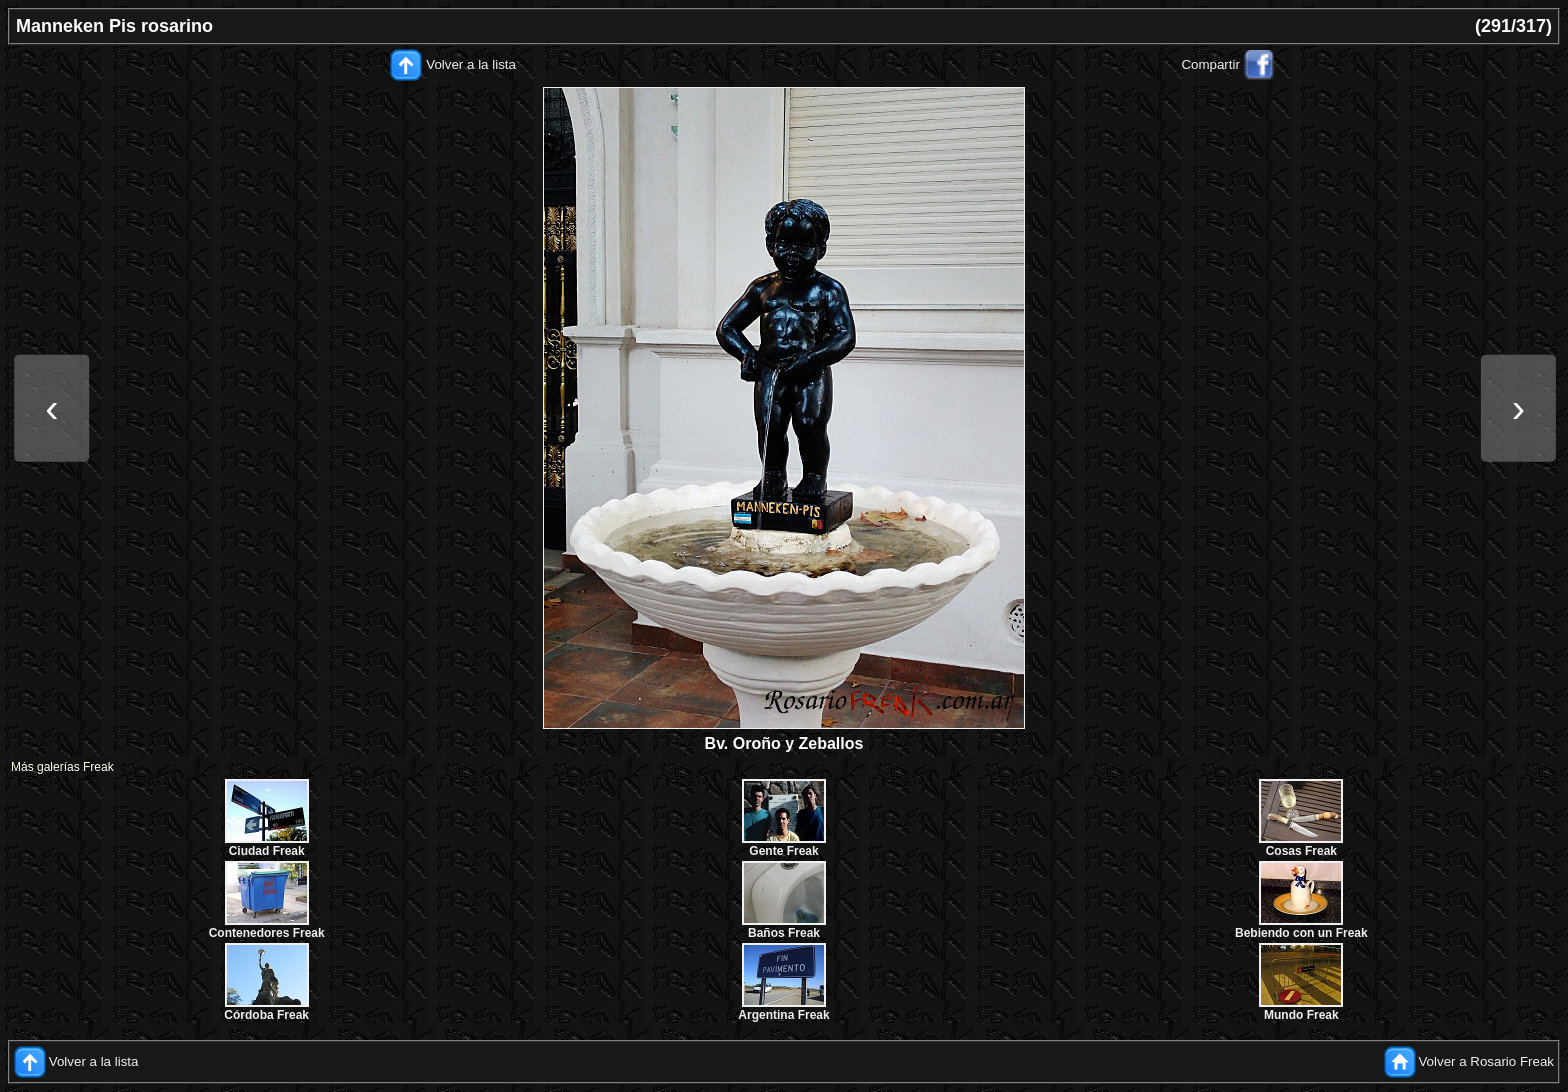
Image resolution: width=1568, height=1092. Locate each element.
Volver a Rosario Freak (1486, 1061)
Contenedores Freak (267, 933)
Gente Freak (783, 851)
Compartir (1210, 64)
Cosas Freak (1301, 851)
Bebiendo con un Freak (1301, 933)
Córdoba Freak (266, 1015)
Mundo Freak (1301, 1015)
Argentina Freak (783, 1015)
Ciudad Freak (267, 851)
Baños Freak (784, 933)
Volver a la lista (471, 64)
